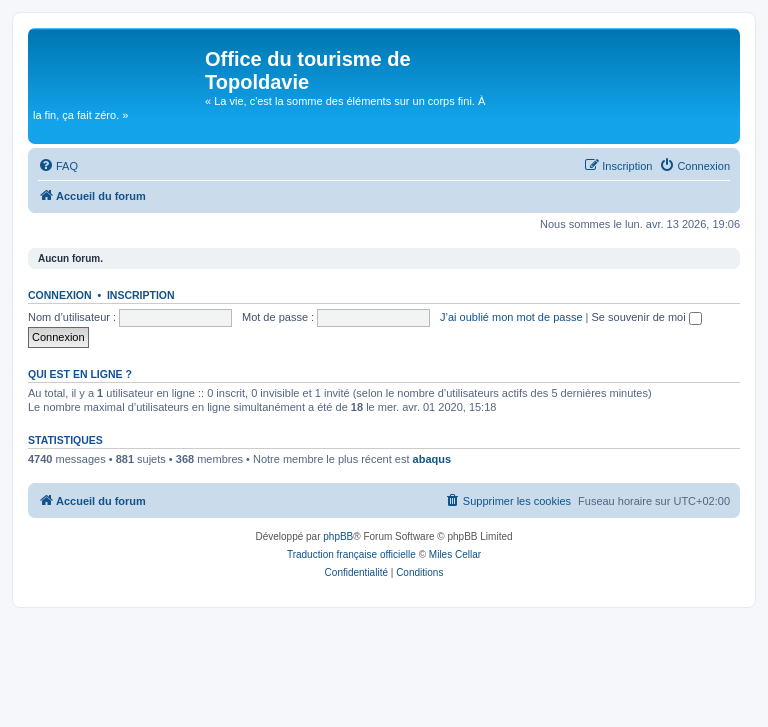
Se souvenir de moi (647, 317)
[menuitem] (58, 166)
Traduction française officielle (351, 554)
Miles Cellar (455, 554)
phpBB (338, 536)
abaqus (432, 459)
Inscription (141, 295)
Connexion (60, 295)
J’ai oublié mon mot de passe (511, 317)
